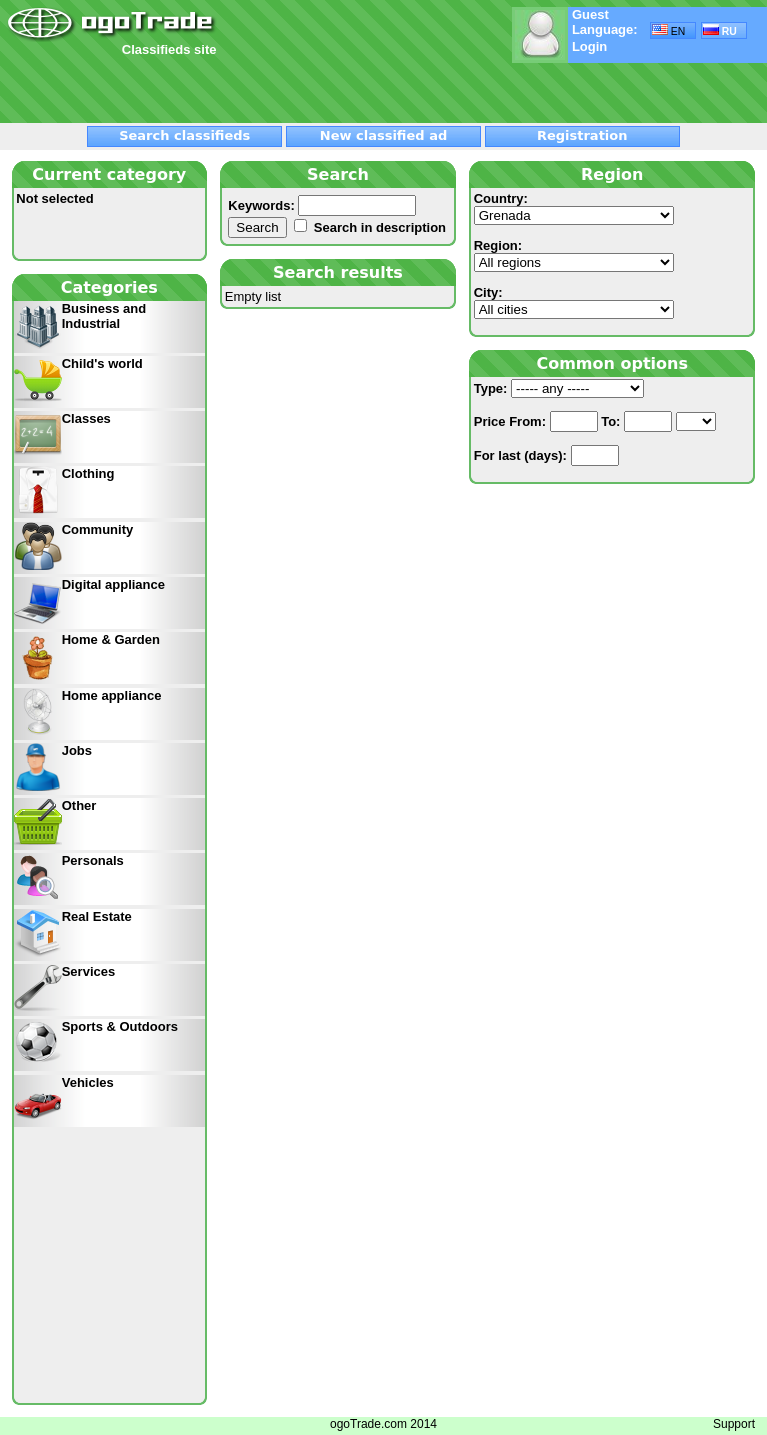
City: (574, 302)
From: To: (595, 421)
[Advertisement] (241, 87)
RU (720, 30)
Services (89, 971)
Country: (574, 208)
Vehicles (88, 1082)
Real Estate (97, 916)
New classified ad (383, 135)
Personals (93, 860)
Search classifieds (184, 135)
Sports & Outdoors (120, 1026)
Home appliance (112, 695)
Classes (86, 418)
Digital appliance (113, 584)
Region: (574, 255)
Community (98, 529)
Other (79, 805)
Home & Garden (111, 639)
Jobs (77, 750)
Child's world (102, 363)
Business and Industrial (104, 316)
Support (734, 1424)
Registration (582, 135)
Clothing (88, 473)
